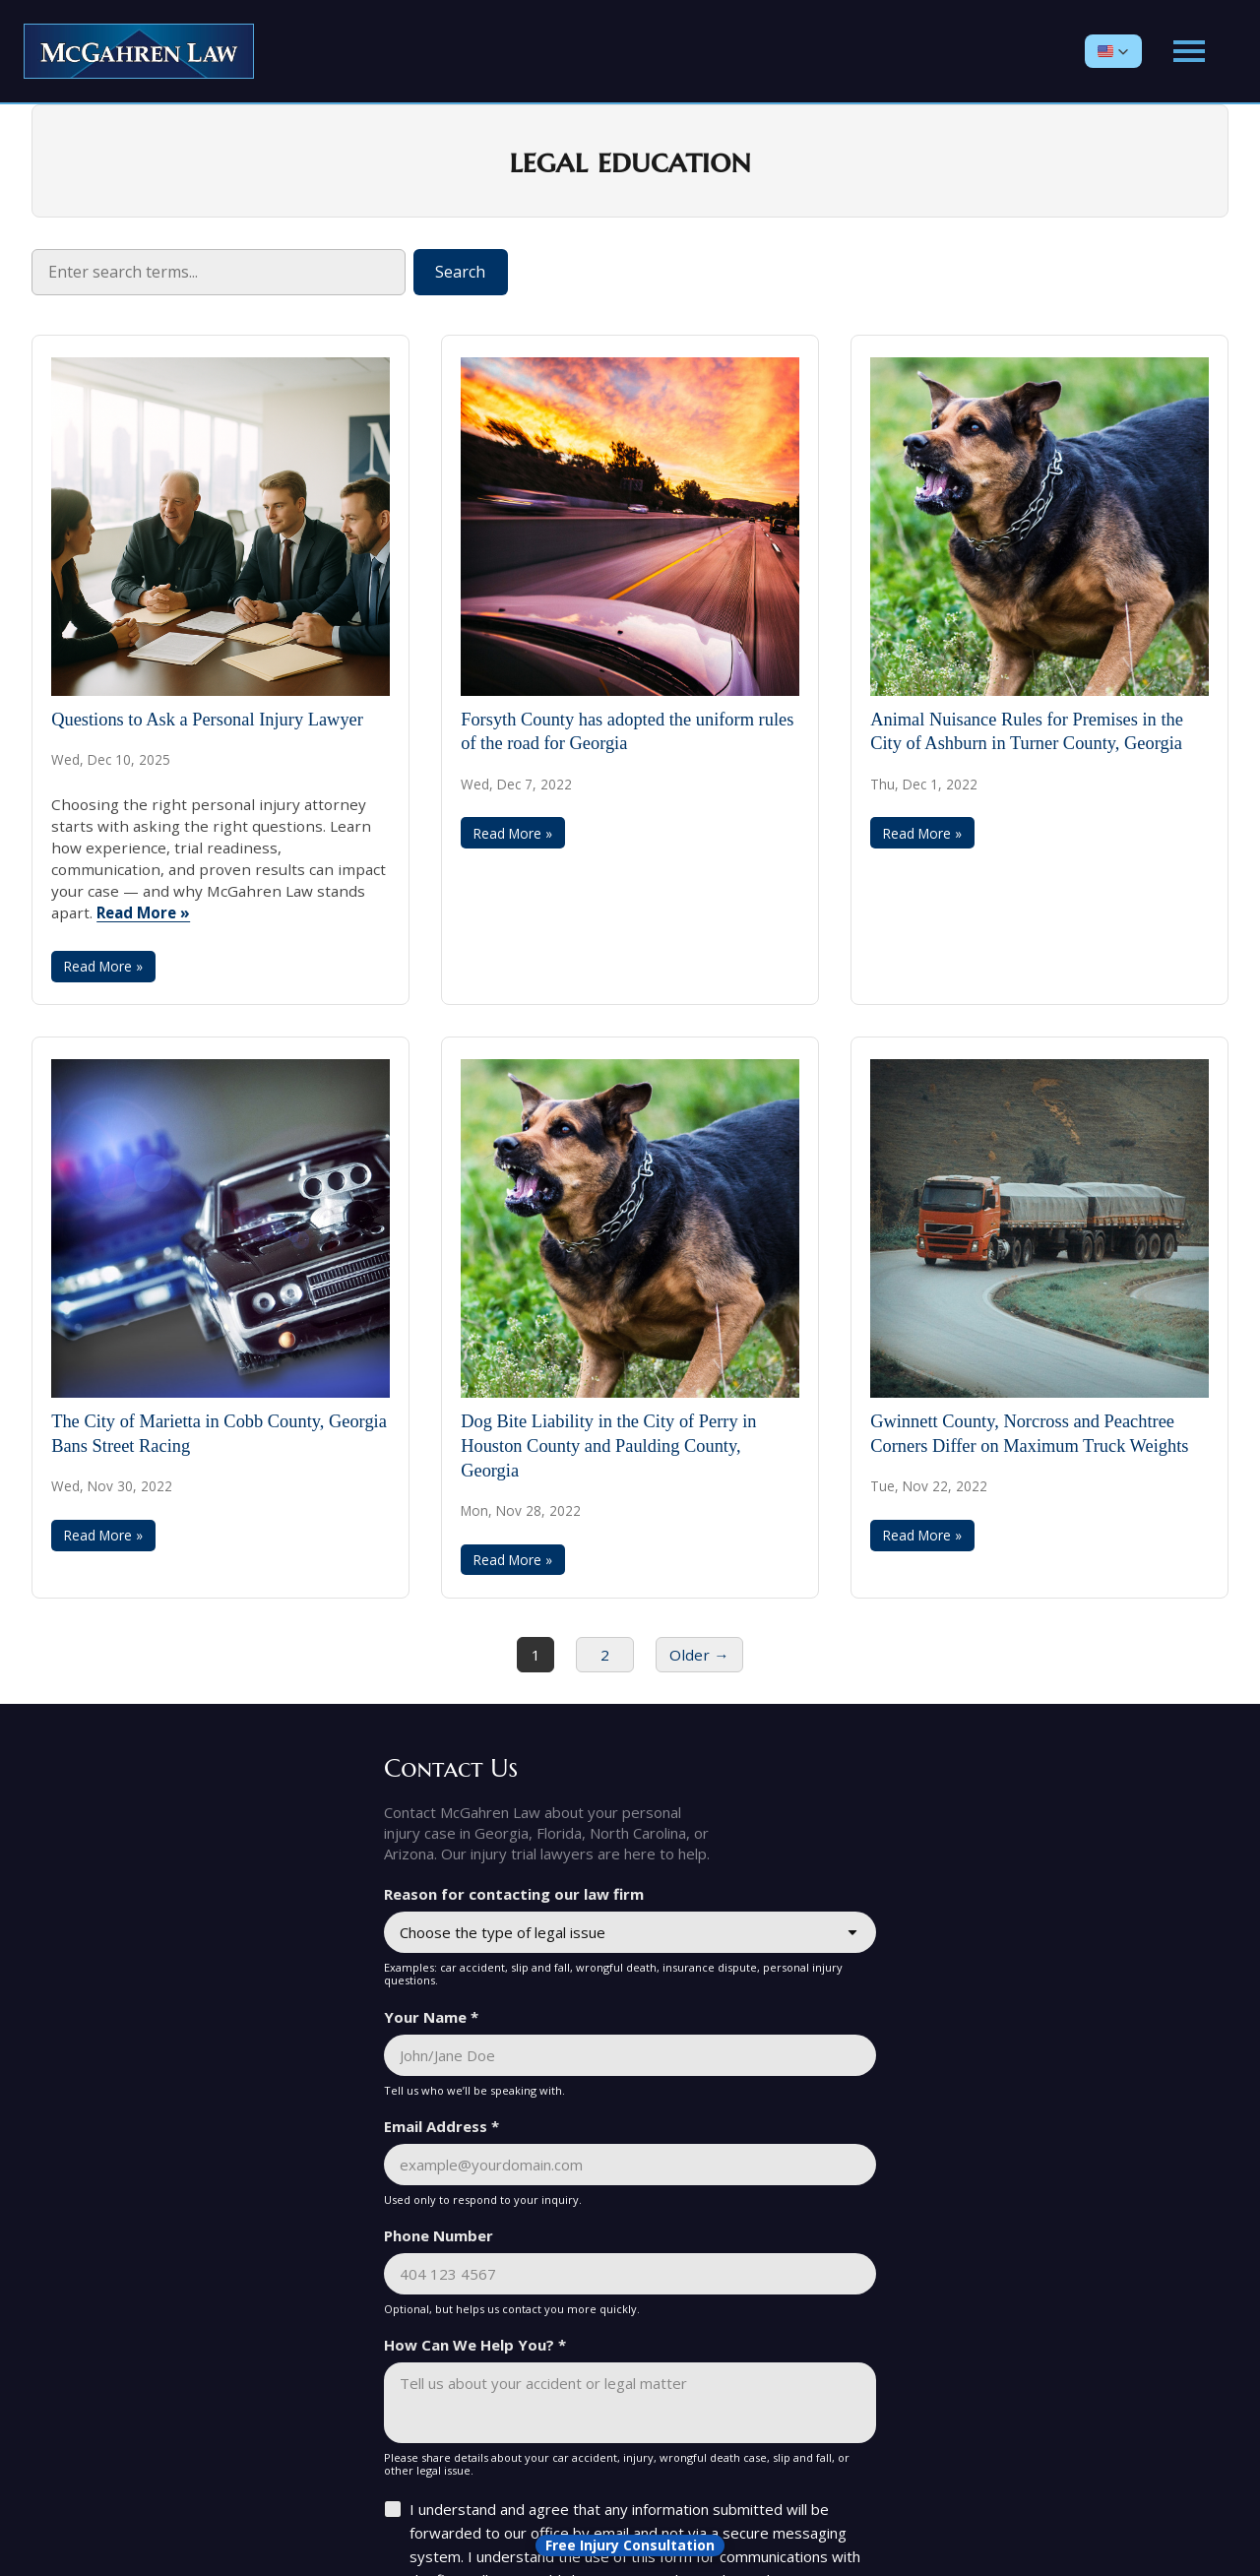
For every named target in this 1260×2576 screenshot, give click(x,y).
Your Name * (431, 2017)
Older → (698, 1655)
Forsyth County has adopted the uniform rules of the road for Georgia (627, 732)
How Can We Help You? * (475, 2345)
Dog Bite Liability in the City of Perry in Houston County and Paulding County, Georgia (608, 1446)
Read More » (143, 912)
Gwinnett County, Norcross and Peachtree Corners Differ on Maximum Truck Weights (1029, 1434)
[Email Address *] (630, 2164)
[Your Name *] (630, 2055)
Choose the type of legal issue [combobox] (502, 1932)
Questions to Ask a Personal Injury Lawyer (207, 719)
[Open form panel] (630, 2545)
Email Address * (441, 2126)
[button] (1113, 51)
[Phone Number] (630, 2274)
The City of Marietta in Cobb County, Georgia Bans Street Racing (219, 1434)
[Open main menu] (1189, 51)
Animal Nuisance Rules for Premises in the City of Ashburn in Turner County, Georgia (1026, 732)
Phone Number (438, 2235)
